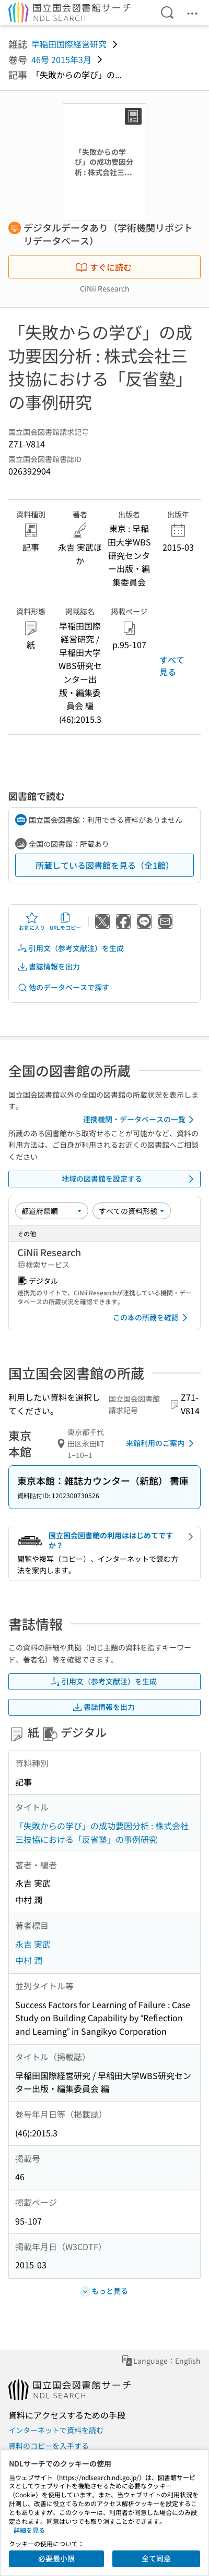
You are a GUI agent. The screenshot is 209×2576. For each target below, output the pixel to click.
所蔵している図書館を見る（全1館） (105, 865)
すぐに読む (103, 267)
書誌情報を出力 (48, 966)
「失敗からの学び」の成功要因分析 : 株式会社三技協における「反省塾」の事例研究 (102, 1832)
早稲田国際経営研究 (69, 44)
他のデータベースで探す (63, 987)
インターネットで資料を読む (55, 2430)
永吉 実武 (33, 1944)
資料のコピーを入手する (48, 2445)
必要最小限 (56, 2558)
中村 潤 (28, 1960)
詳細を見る (29, 2529)
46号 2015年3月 (61, 59)
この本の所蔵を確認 (152, 1317)
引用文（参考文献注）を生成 (70, 948)
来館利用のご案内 (162, 1443)
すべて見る (171, 665)
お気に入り (32, 921)
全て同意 (156, 2558)
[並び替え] (51, 1210)
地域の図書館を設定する (130, 1179)
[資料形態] (131, 1210)
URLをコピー (65, 921)
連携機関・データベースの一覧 (140, 1119)
